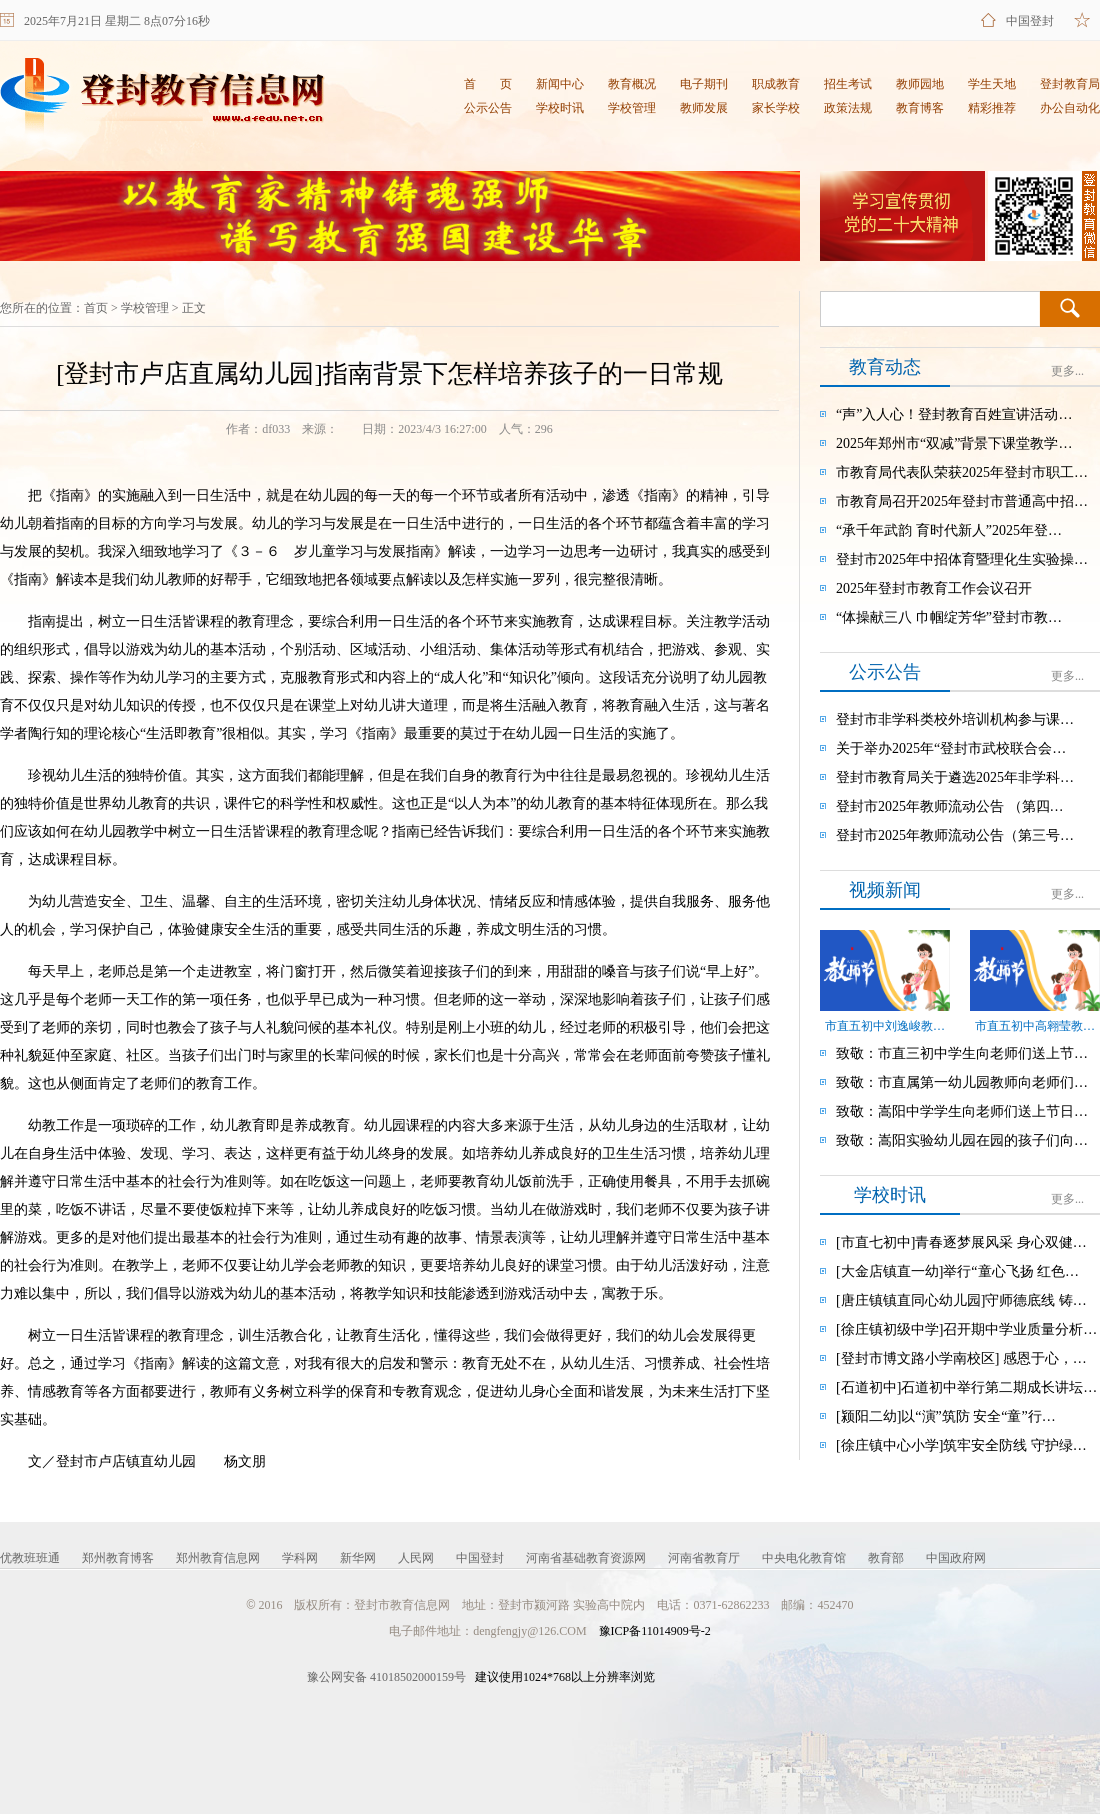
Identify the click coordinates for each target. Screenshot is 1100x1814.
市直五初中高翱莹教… (1035, 1026)
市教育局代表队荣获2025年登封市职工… (962, 472)
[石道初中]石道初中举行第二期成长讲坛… (966, 1387)
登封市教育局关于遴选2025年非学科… (955, 777)
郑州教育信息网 (218, 1558)
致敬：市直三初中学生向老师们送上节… (962, 1053)
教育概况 (632, 84)
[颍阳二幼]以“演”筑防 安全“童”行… (946, 1416)
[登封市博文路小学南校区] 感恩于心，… (961, 1358)
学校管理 (632, 108)
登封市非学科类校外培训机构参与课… (955, 719)
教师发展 (704, 108)
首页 (96, 308)
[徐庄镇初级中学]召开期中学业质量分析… (966, 1329)
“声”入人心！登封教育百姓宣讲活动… (954, 414)
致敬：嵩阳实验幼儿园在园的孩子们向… (962, 1140)
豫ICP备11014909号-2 (655, 1631)
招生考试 (848, 84)
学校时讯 (560, 108)
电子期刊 (704, 84)
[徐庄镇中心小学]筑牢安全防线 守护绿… (961, 1445)
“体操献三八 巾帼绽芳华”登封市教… (949, 617)
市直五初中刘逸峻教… (885, 1026)
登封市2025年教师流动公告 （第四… (950, 806)
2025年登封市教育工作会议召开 (934, 588)
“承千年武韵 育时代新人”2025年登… (949, 530)
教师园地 (920, 84)
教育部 (886, 1558)
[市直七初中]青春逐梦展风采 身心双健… (961, 1242)
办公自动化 (1070, 108)
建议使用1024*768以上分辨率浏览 (481, 1677)
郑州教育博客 (118, 1558)
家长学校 (776, 108)
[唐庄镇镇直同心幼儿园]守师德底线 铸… (961, 1300)
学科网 (300, 1558)
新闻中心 (560, 84)
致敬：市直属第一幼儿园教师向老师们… (962, 1082)
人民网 (416, 1558)
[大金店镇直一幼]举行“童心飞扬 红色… (957, 1271)
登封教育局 (1070, 84)
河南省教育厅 (704, 1558)
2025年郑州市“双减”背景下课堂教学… (954, 443)
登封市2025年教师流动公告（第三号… (955, 835)
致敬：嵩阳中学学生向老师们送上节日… (962, 1111)
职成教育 (776, 84)
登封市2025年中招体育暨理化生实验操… (962, 559)
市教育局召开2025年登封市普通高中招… (962, 501)
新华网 (358, 1558)
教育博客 (920, 108)
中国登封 (1030, 21)
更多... (1067, 371)
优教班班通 (30, 1558)
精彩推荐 (992, 108)
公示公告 (488, 108)
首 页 (488, 84)
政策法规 (848, 108)
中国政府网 (956, 1558)
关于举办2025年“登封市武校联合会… (951, 748)
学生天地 (992, 84)
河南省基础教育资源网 (586, 1558)
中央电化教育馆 (804, 1558)
